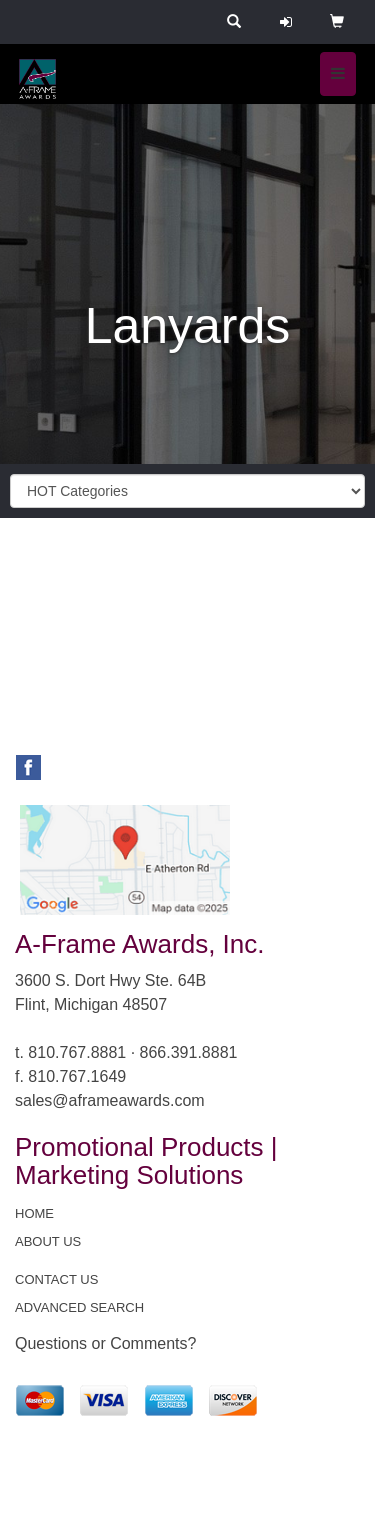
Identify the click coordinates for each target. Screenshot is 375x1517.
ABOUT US (48, 1241)
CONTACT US (56, 1279)
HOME (34, 1213)
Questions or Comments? (105, 1343)
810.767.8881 (77, 1052)
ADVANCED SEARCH (79, 1307)
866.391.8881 (189, 1052)
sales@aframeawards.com (110, 1100)
